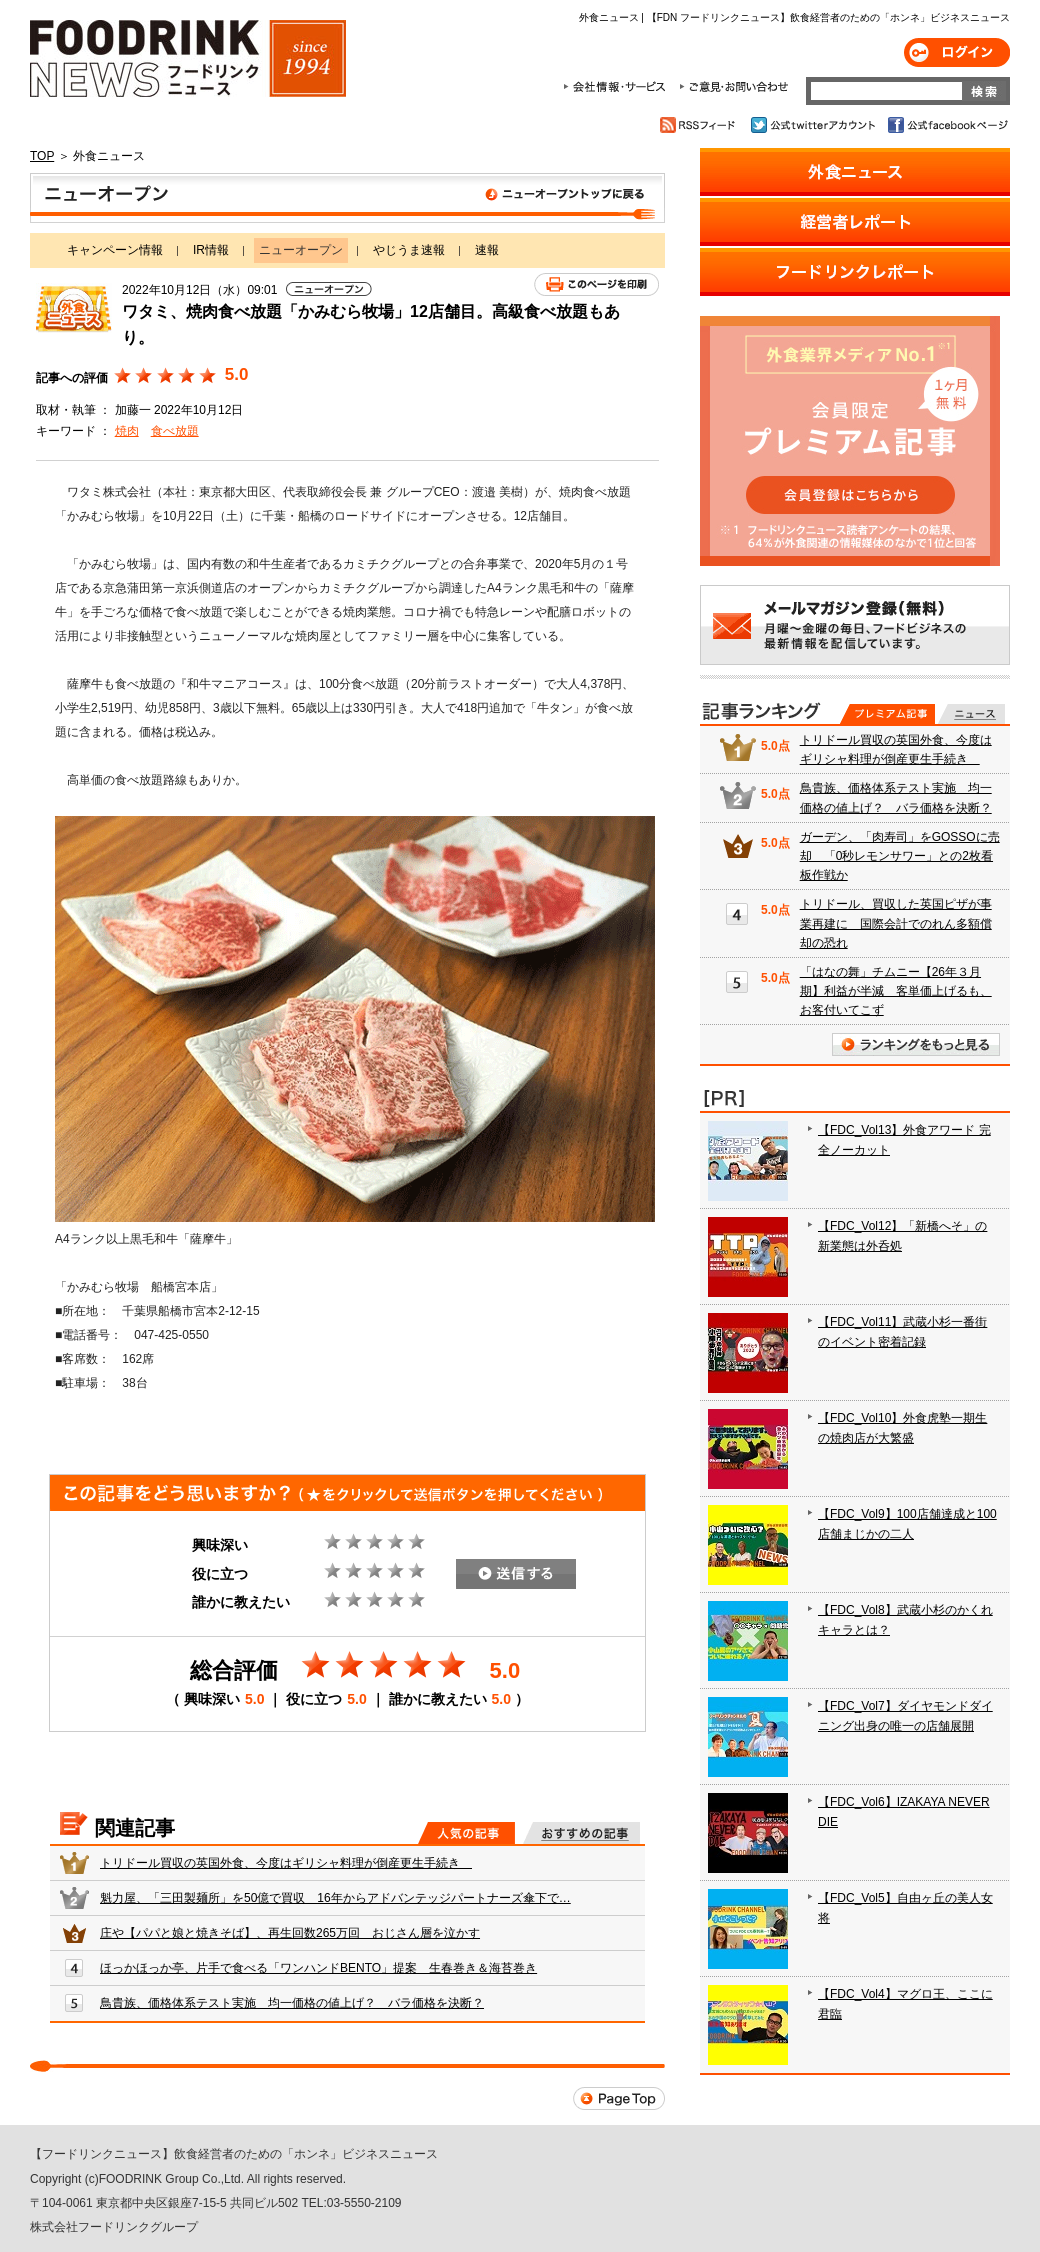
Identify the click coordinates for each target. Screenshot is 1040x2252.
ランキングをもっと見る (916, 1044)
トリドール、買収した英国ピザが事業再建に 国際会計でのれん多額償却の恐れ (896, 923)
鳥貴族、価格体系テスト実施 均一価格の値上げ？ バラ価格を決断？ (292, 2003)
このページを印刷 (596, 284)
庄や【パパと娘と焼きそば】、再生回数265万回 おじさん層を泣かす (290, 1933)
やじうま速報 (409, 250)
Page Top (619, 2098)
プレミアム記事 (887, 714)
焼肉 (127, 431)
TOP (42, 156)
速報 (487, 250)
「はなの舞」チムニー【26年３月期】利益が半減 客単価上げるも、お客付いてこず (896, 991)
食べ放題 (175, 431)
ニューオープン (347, 198)
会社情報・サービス (618, 87)
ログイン (957, 52)
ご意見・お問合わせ (733, 87)
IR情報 (211, 250)
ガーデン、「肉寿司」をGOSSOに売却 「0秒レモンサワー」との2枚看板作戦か (900, 856)
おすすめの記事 (581, 1833)
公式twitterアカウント (814, 125)
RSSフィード (700, 125)
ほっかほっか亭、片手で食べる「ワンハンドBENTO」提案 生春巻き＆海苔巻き (318, 1968)
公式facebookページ (946, 125)
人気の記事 (466, 1833)
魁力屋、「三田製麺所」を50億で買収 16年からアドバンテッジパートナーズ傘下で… (335, 1898)
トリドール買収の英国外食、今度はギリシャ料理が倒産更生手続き (286, 1863)
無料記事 (971, 714)
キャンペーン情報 (115, 250)
